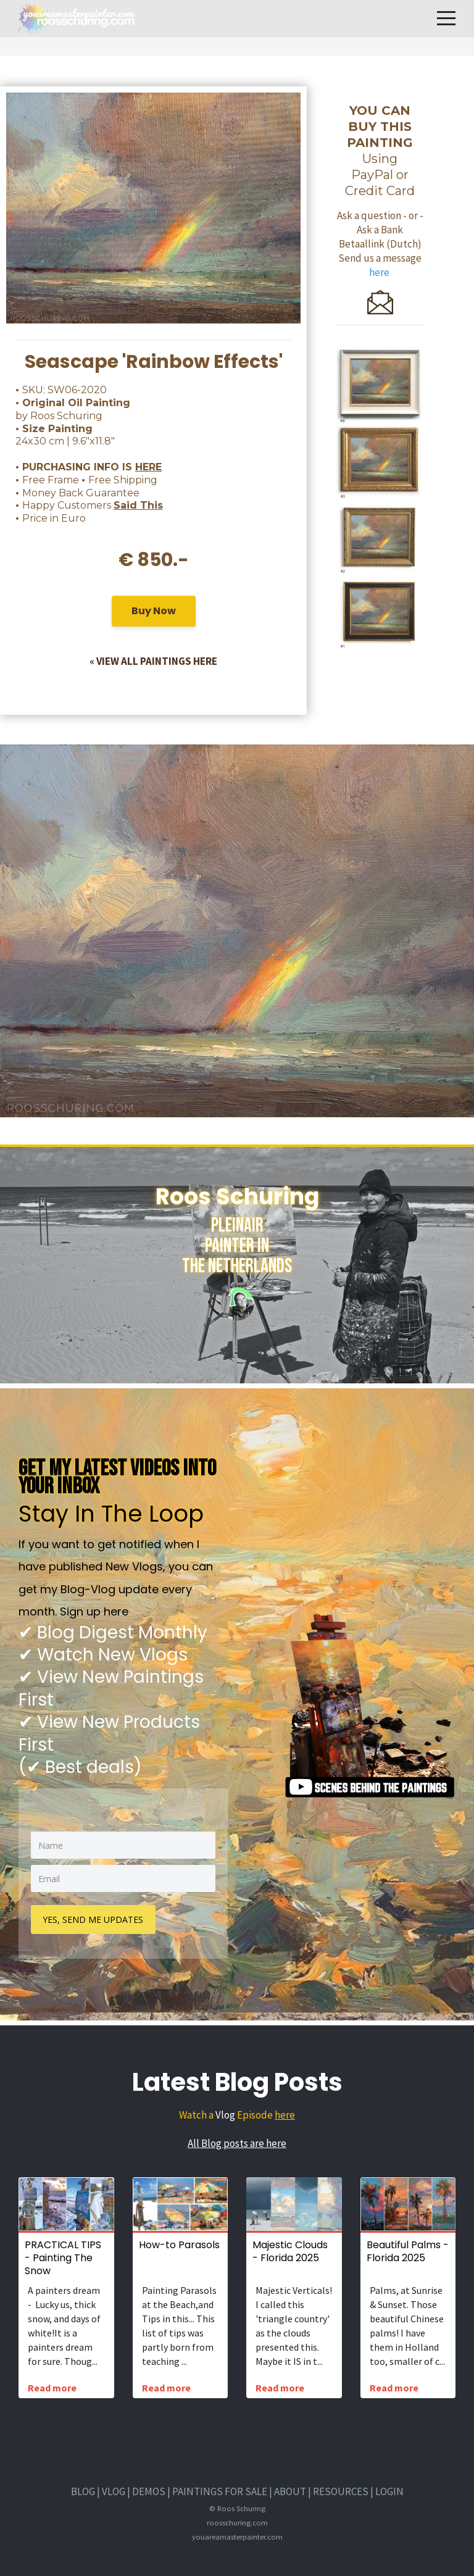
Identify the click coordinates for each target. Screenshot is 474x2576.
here (285, 2115)
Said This (138, 505)
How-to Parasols (179, 2245)
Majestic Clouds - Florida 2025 (290, 2251)
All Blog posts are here (237, 2143)
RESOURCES (340, 2491)
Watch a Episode (227, 2115)
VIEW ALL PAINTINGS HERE (156, 661)
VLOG (113, 2491)
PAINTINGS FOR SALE (219, 2491)
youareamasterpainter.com (237, 2536)
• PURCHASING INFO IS (88, 467)
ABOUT (290, 2491)
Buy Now (153, 613)
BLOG (83, 2491)
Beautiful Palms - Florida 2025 (408, 2251)
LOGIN (389, 2491)
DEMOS (148, 2491)
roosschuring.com (237, 2522)
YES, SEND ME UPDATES (93, 1919)
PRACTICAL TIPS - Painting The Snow (63, 2258)
